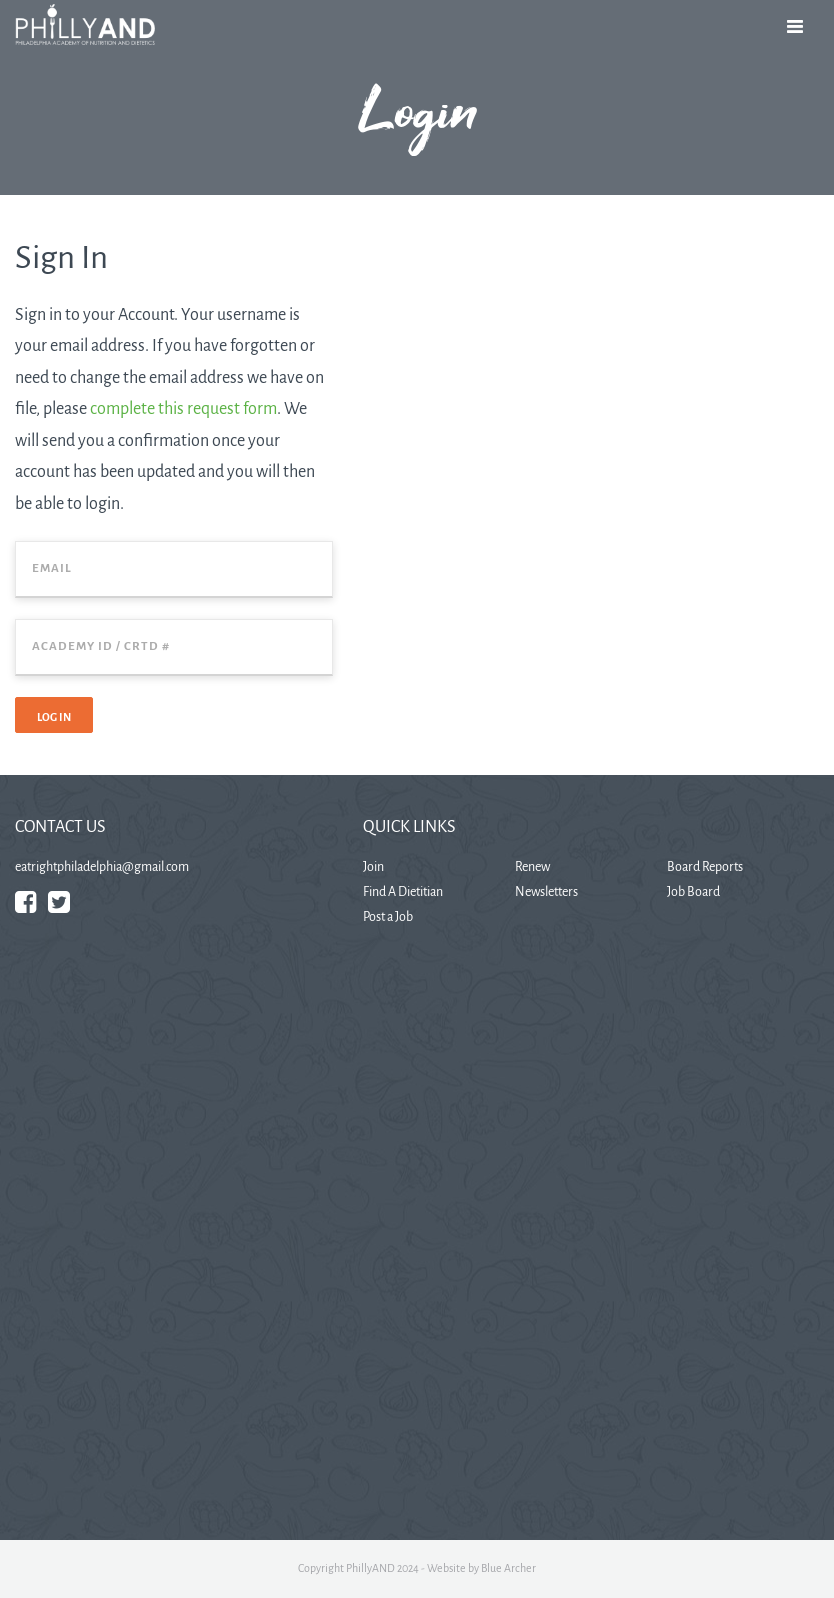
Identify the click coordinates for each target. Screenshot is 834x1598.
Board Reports (705, 867)
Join (373, 867)
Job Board (693, 892)
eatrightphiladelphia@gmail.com (102, 867)
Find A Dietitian (403, 892)
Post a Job (388, 917)
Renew (532, 867)
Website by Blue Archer (481, 1568)
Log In (54, 717)
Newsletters (546, 892)
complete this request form (183, 409)
